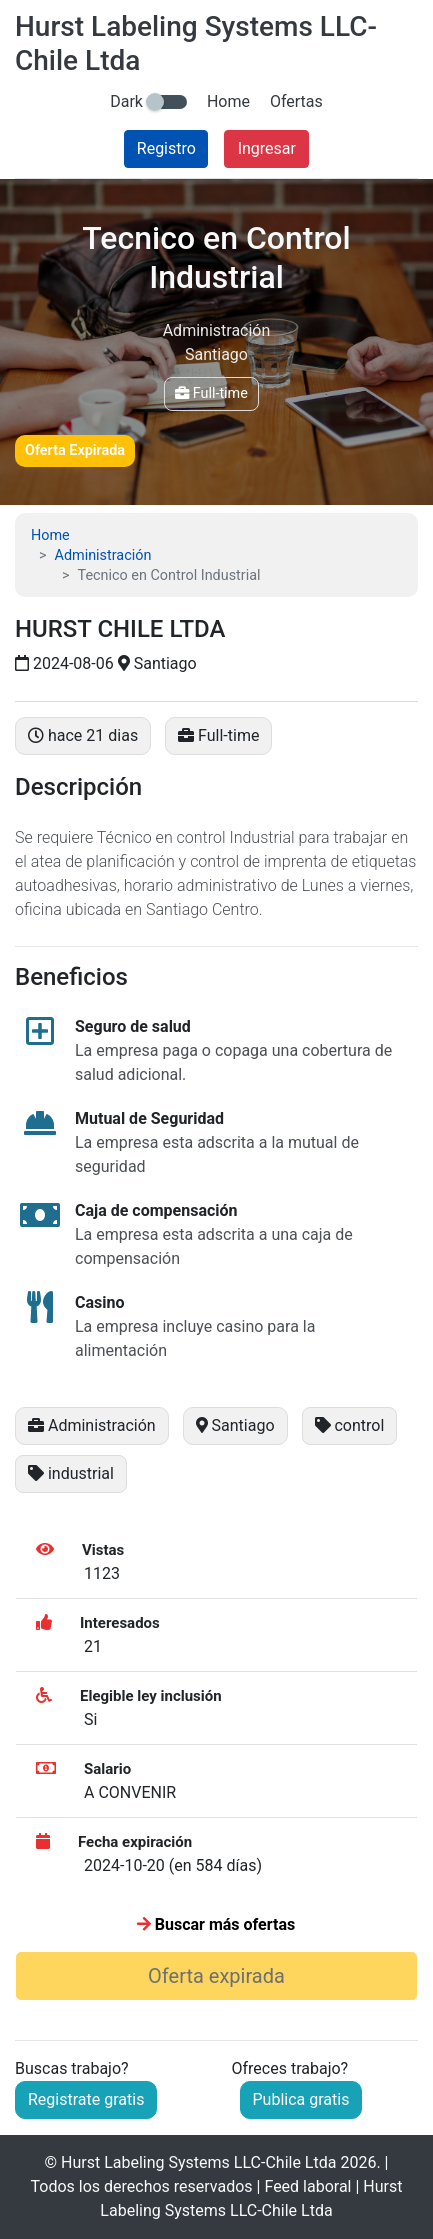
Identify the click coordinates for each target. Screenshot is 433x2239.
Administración (103, 555)
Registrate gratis (86, 2099)
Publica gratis (301, 2099)
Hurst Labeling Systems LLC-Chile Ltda (198, 2162)
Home (228, 101)
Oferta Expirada (75, 450)
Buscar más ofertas (216, 1924)
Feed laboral (307, 2186)
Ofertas (296, 101)
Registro (166, 148)
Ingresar (267, 148)
